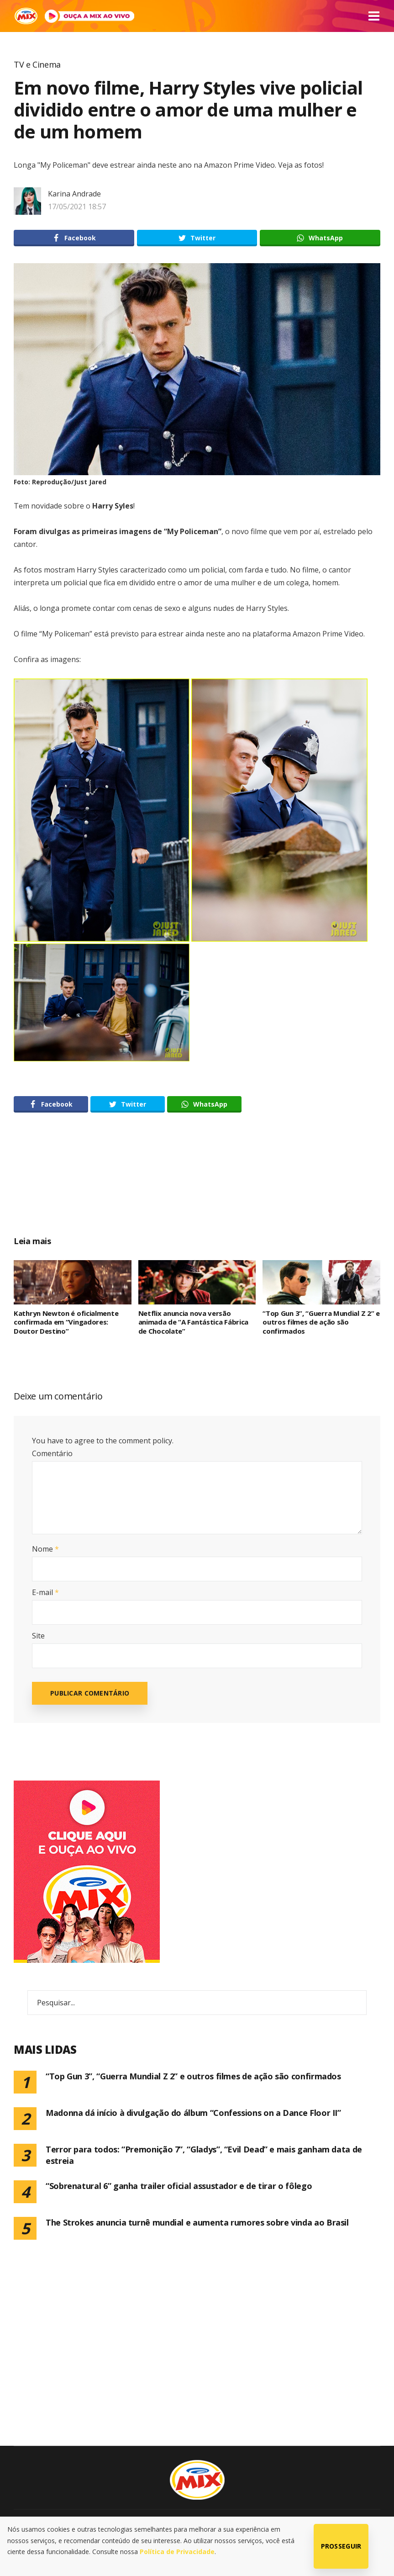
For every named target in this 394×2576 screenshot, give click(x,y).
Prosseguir (341, 2546)
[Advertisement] (197, 1184)
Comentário (52, 1453)
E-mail (45, 1592)
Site (38, 1636)
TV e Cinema (37, 64)
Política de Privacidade (177, 2551)
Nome (45, 1549)
